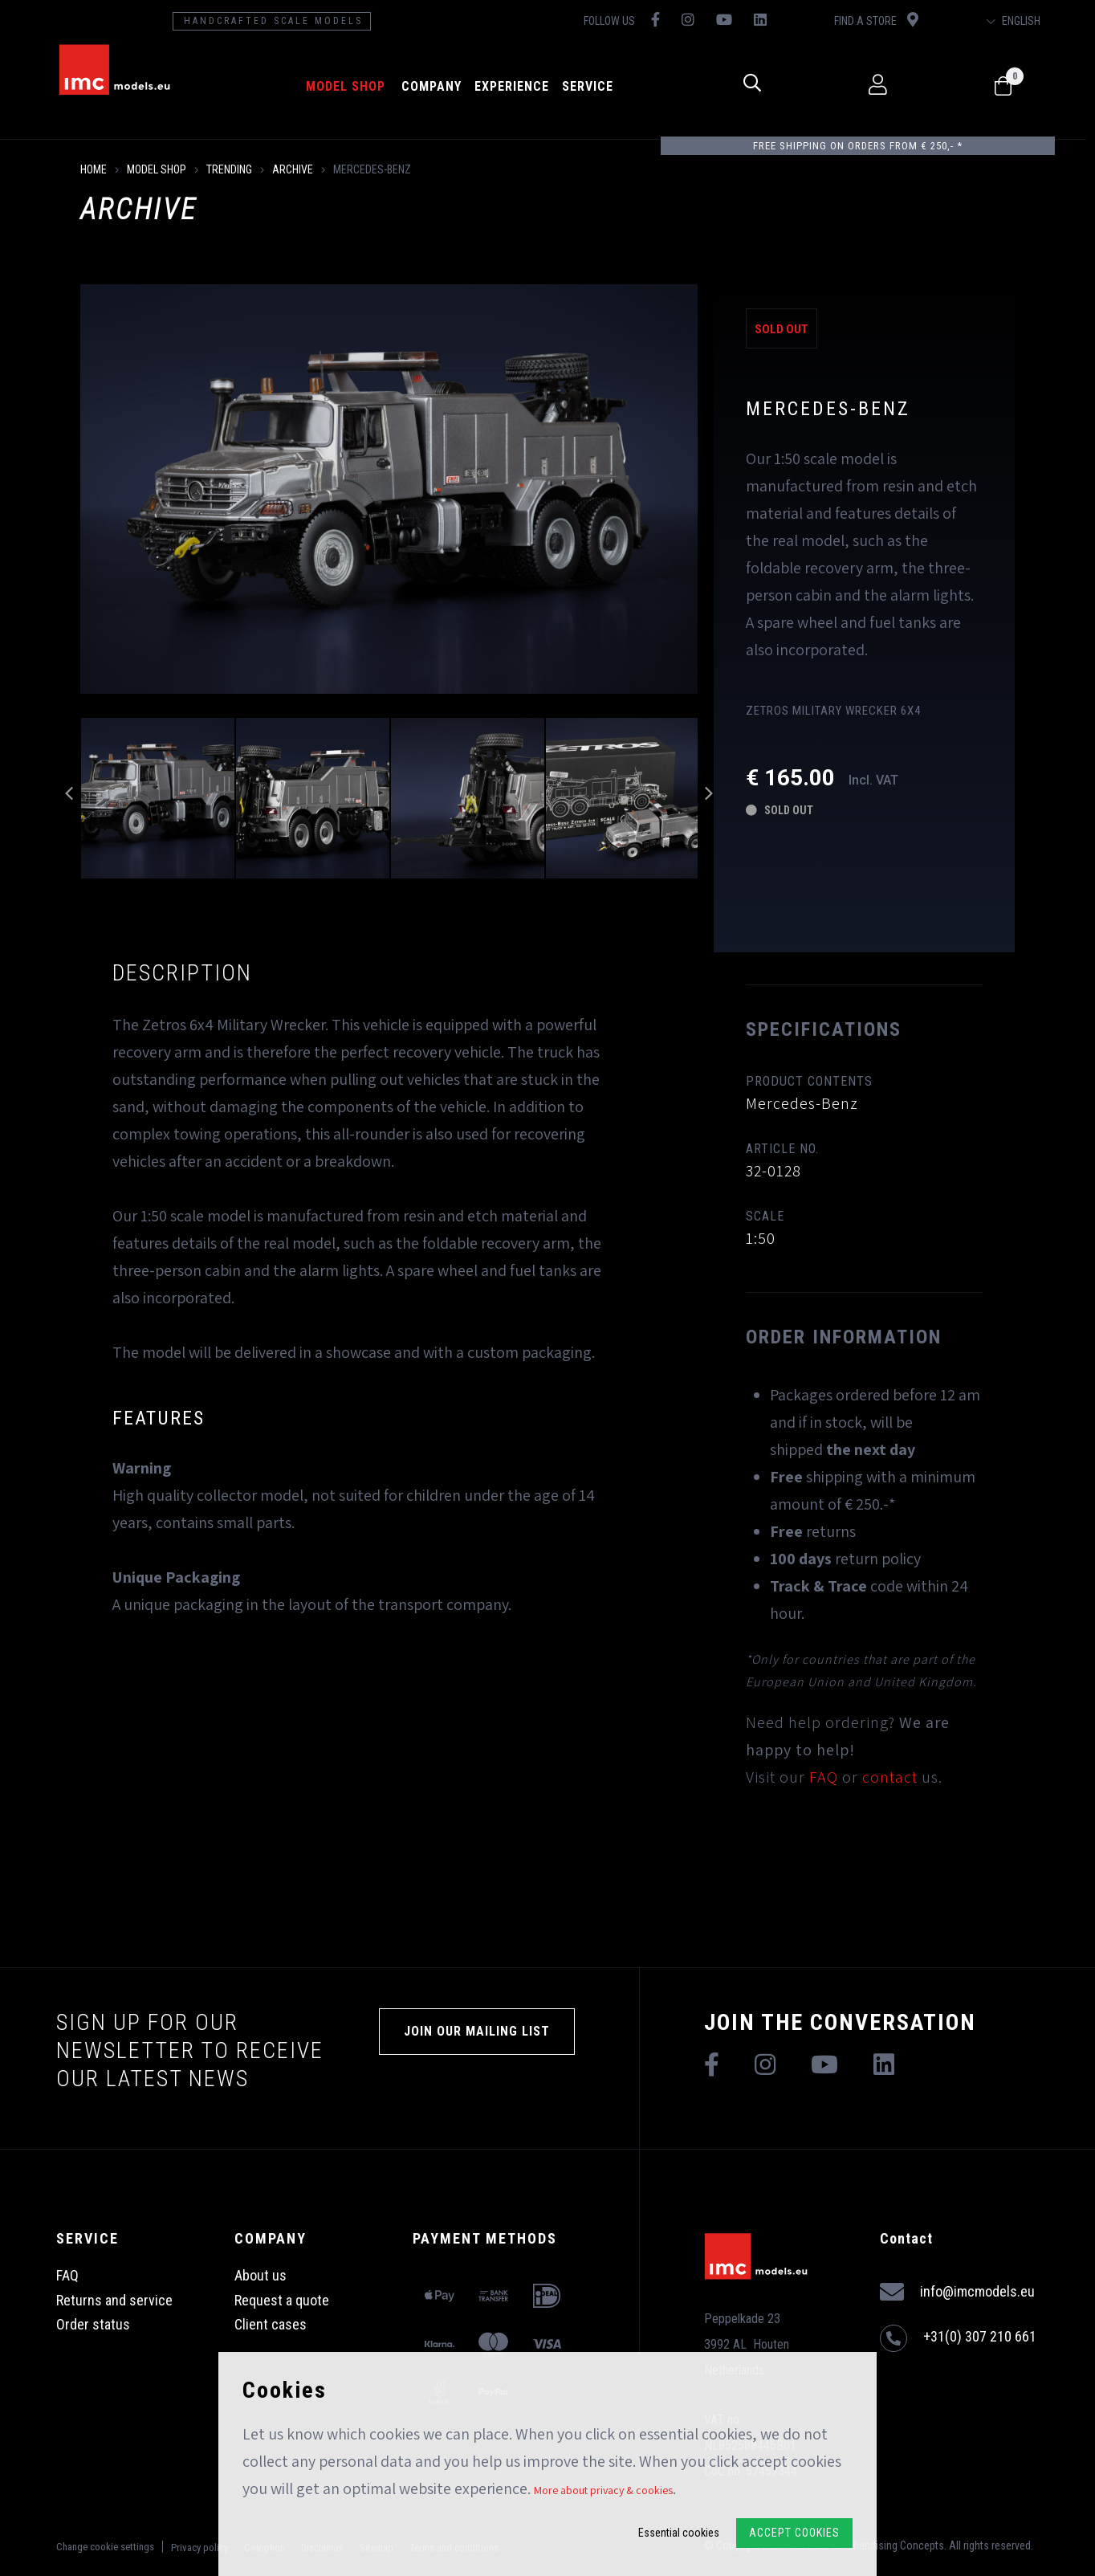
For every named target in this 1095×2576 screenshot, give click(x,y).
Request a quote (281, 2300)
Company (435, 86)
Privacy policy (199, 2547)
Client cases (270, 2324)
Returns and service (114, 2300)
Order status (93, 2324)
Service (591, 86)
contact (890, 1777)
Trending (229, 169)
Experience (515, 86)
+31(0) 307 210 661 (958, 2338)
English (1021, 20)
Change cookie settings (105, 2547)
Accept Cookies (794, 2532)
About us (260, 2275)
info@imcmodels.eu (957, 2292)
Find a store (883, 19)
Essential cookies (678, 2532)
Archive (292, 169)
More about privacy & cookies (603, 2490)
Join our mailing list (477, 2031)
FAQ (823, 1777)
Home (93, 169)
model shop (349, 86)
